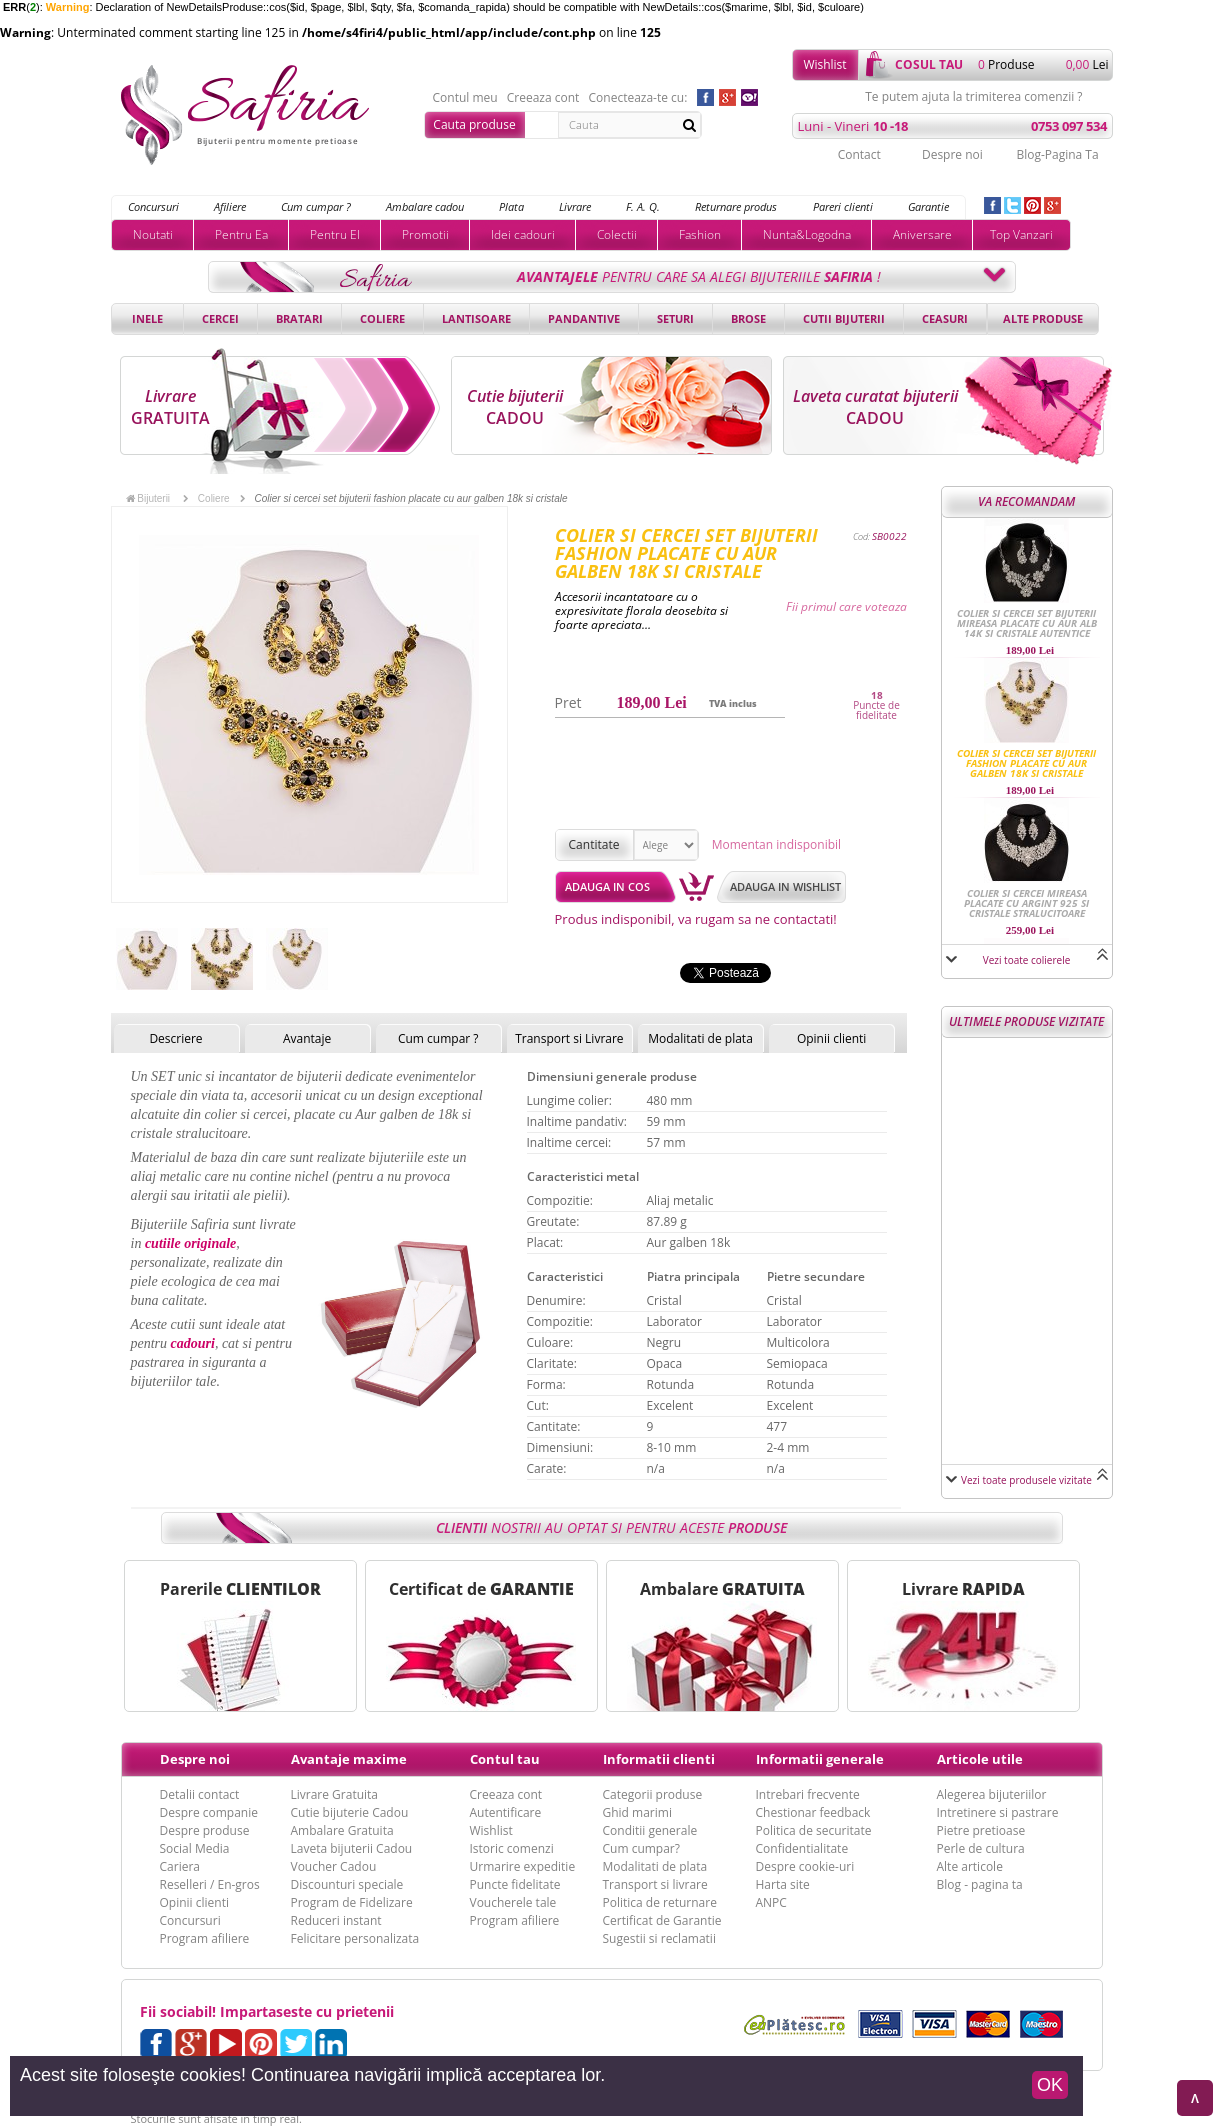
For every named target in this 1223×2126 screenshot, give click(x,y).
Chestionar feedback (813, 1812)
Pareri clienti (843, 206)
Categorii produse (653, 1794)
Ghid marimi (637, 1812)
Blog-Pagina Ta (1057, 154)
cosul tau (929, 64)
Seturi (675, 318)
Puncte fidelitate (515, 1884)
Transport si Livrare (569, 1038)
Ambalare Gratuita (342, 1830)
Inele (147, 318)
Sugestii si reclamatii (659, 1938)
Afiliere (230, 206)
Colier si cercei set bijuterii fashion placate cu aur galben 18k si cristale (1026, 763)
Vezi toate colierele (1027, 960)
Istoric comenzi (512, 1848)
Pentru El (335, 234)
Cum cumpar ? (316, 206)
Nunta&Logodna (807, 234)
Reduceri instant (336, 1920)
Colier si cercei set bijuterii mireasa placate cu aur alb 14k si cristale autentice (1027, 623)
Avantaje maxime (349, 1759)
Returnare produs (736, 206)
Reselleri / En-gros (210, 1884)
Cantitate (594, 844)
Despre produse (205, 1830)
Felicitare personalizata (355, 1938)
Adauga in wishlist (785, 886)
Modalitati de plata (700, 1038)
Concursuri (153, 206)
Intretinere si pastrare (998, 1812)
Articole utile (980, 1759)
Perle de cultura (981, 1848)
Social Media (195, 1848)
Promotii (425, 234)
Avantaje (307, 1038)
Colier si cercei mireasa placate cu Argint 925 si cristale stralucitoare (1026, 903)
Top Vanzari (1021, 234)
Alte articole (970, 1866)
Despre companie (209, 1812)
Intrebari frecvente (808, 1794)
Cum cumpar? (641, 1848)
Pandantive (584, 318)
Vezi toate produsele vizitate (1026, 1480)
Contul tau (505, 1759)
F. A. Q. (643, 206)
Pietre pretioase (981, 1830)
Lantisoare (476, 318)
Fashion (700, 234)
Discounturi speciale (347, 1884)
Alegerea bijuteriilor (992, 1794)
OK (1050, 2085)
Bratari (299, 318)
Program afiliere (205, 1938)
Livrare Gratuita (335, 1794)
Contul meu (465, 98)
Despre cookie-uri (805, 1866)
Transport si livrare (655, 1884)
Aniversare (922, 234)
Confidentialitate (802, 1848)
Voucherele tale (513, 1902)
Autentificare (506, 1812)
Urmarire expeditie (523, 1866)
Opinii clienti (831, 1038)
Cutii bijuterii (844, 318)
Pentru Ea (241, 234)
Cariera (180, 1866)
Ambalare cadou (425, 206)
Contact (859, 154)
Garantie (928, 206)
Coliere (382, 318)
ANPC (771, 1902)
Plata (511, 206)
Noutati (153, 234)
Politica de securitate (814, 1830)
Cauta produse (474, 124)
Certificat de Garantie (662, 1920)
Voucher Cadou (334, 1866)
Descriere (175, 1038)
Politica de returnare (660, 1902)
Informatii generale (820, 1759)
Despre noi (952, 154)
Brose (748, 318)
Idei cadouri (523, 234)
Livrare (575, 206)
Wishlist (824, 64)
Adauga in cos (607, 886)
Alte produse (1043, 318)
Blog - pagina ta (980, 1884)
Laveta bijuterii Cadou (352, 1848)
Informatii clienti (659, 1759)
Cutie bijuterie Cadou (350, 1812)
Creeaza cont (543, 98)
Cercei (220, 318)
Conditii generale (650, 1830)
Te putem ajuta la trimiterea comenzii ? (973, 97)
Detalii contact (200, 1794)
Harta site (783, 1884)
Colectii (617, 234)
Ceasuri (945, 318)
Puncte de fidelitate (876, 710)
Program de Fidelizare (352, 1902)
